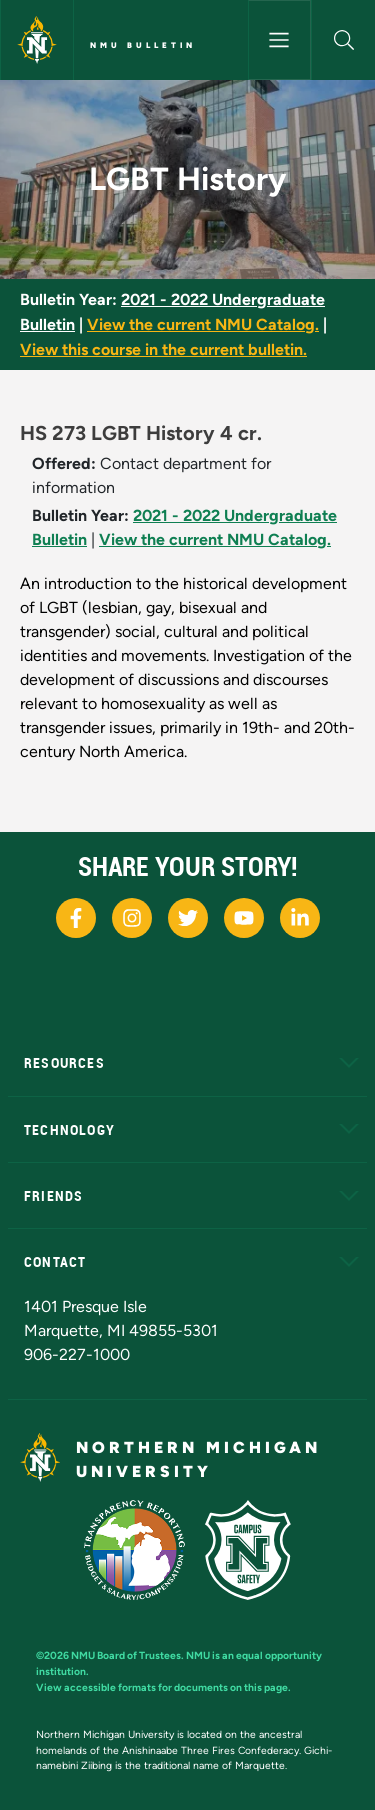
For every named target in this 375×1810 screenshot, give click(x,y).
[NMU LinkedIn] (300, 918)
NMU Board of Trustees (126, 1655)
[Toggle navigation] (280, 40)
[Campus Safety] (248, 1550)
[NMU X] (188, 918)
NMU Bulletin (143, 45)
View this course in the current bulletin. (163, 349)
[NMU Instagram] (132, 918)
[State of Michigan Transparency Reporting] (134, 1550)
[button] (343, 40)
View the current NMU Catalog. (203, 324)
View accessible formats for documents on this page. (163, 1687)
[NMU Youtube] (244, 918)
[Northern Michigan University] (37, 40)
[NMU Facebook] (76, 918)
